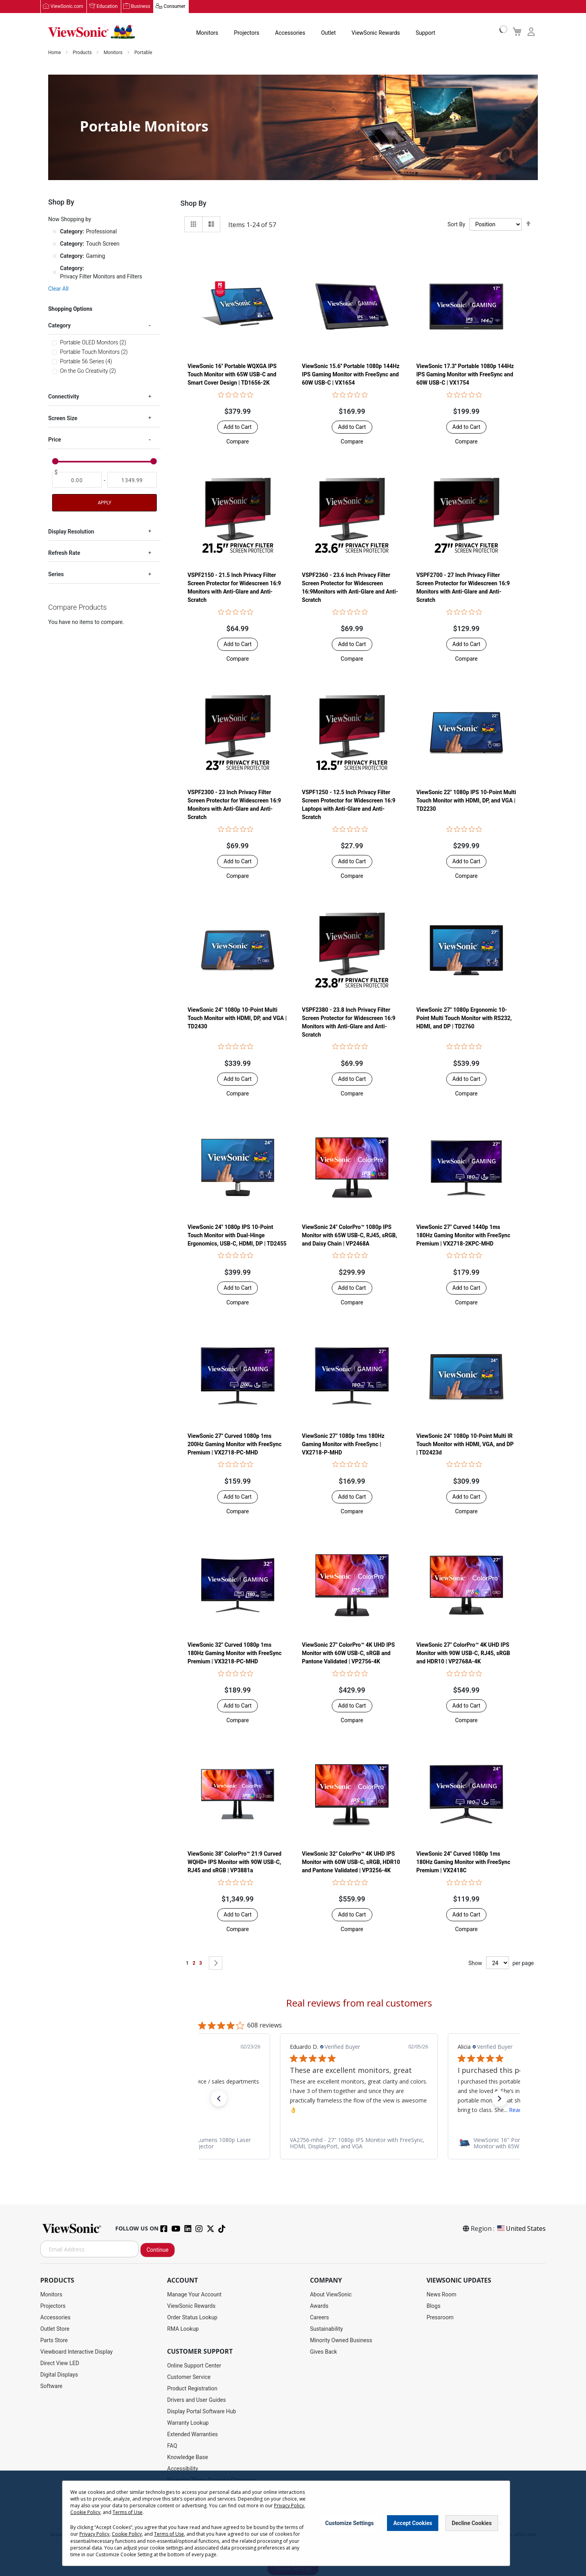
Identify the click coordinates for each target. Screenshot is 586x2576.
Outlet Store (54, 2329)
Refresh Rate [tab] (64, 553)
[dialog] (293, 2523)
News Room (441, 2295)
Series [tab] (56, 574)
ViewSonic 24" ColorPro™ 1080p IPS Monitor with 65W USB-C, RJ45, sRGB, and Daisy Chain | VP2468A (349, 1235)
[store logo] (91, 32)
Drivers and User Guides (196, 2400)
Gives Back (323, 2352)
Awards (319, 2306)
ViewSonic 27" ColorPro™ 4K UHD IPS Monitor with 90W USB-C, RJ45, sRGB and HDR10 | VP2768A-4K (463, 1653)
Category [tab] (59, 326)
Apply (104, 502)
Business (140, 6)
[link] (359, 2143)
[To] (132, 480)
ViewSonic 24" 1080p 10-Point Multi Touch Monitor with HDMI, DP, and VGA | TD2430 (237, 1018)
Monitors (207, 33)
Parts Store (54, 2340)
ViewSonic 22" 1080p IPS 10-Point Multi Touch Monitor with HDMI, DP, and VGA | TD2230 (466, 800)
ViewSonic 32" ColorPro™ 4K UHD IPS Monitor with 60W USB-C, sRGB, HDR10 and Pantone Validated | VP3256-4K (351, 1862)
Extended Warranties (192, 2434)
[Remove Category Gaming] (54, 256)
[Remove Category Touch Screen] (54, 244)
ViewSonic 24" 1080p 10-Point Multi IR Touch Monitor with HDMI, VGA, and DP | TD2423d (465, 1444)
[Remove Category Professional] (54, 231)
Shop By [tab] (193, 203)
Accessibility (182, 2469)
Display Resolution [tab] (71, 531)
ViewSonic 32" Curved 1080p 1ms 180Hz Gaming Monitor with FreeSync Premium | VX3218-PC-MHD (235, 1653)
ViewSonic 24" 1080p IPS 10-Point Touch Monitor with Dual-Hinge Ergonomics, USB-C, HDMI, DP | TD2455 (237, 1235)
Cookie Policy (85, 2512)
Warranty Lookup (187, 2423)
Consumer (174, 6)
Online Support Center (194, 2366)
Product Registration (192, 2389)
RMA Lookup (183, 2329)
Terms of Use (128, 2512)
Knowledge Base (187, 2457)
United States (521, 2229)
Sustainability (326, 2329)
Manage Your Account (194, 2295)
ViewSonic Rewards (375, 33)
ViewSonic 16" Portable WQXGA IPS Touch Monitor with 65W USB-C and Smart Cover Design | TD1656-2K (232, 374)
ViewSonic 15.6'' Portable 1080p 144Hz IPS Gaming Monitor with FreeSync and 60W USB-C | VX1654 (351, 374)
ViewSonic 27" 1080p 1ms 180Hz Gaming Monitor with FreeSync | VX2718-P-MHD (343, 1444)
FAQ (172, 2446)
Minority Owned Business (341, 2340)
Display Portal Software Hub (201, 2412)
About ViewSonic (331, 2295)
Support (425, 33)
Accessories (290, 33)
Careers (319, 2318)
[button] (237, 442)
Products (83, 53)
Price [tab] (54, 440)
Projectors (246, 33)
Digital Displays (59, 2375)
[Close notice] (499, 2523)
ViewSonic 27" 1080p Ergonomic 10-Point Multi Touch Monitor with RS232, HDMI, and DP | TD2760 (464, 1018)
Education (107, 6)
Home (55, 53)
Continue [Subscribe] (157, 2250)
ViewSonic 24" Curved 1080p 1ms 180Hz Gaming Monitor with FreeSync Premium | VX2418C (463, 1862)
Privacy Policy (289, 2505)
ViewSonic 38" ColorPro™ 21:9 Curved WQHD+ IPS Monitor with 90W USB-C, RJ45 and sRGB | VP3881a (235, 1862)
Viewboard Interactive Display (76, 2352)
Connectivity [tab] (63, 397)
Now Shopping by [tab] (69, 219)
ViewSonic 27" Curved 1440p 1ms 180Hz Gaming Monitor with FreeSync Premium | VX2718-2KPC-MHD (463, 1235)
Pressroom (439, 2318)
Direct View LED (59, 2363)
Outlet (328, 33)
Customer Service (188, 2377)
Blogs (433, 2306)
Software (51, 2386)
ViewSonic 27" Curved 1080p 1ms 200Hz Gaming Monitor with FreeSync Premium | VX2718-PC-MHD (235, 1444)
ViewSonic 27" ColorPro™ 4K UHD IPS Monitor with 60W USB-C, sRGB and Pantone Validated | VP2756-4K (348, 1653)
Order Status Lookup (192, 2318)
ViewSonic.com (67, 6)
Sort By (456, 225)
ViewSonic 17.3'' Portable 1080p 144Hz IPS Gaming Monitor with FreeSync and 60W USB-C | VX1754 (465, 374)
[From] (77, 480)
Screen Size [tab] (62, 418)
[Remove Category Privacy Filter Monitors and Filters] (54, 273)
